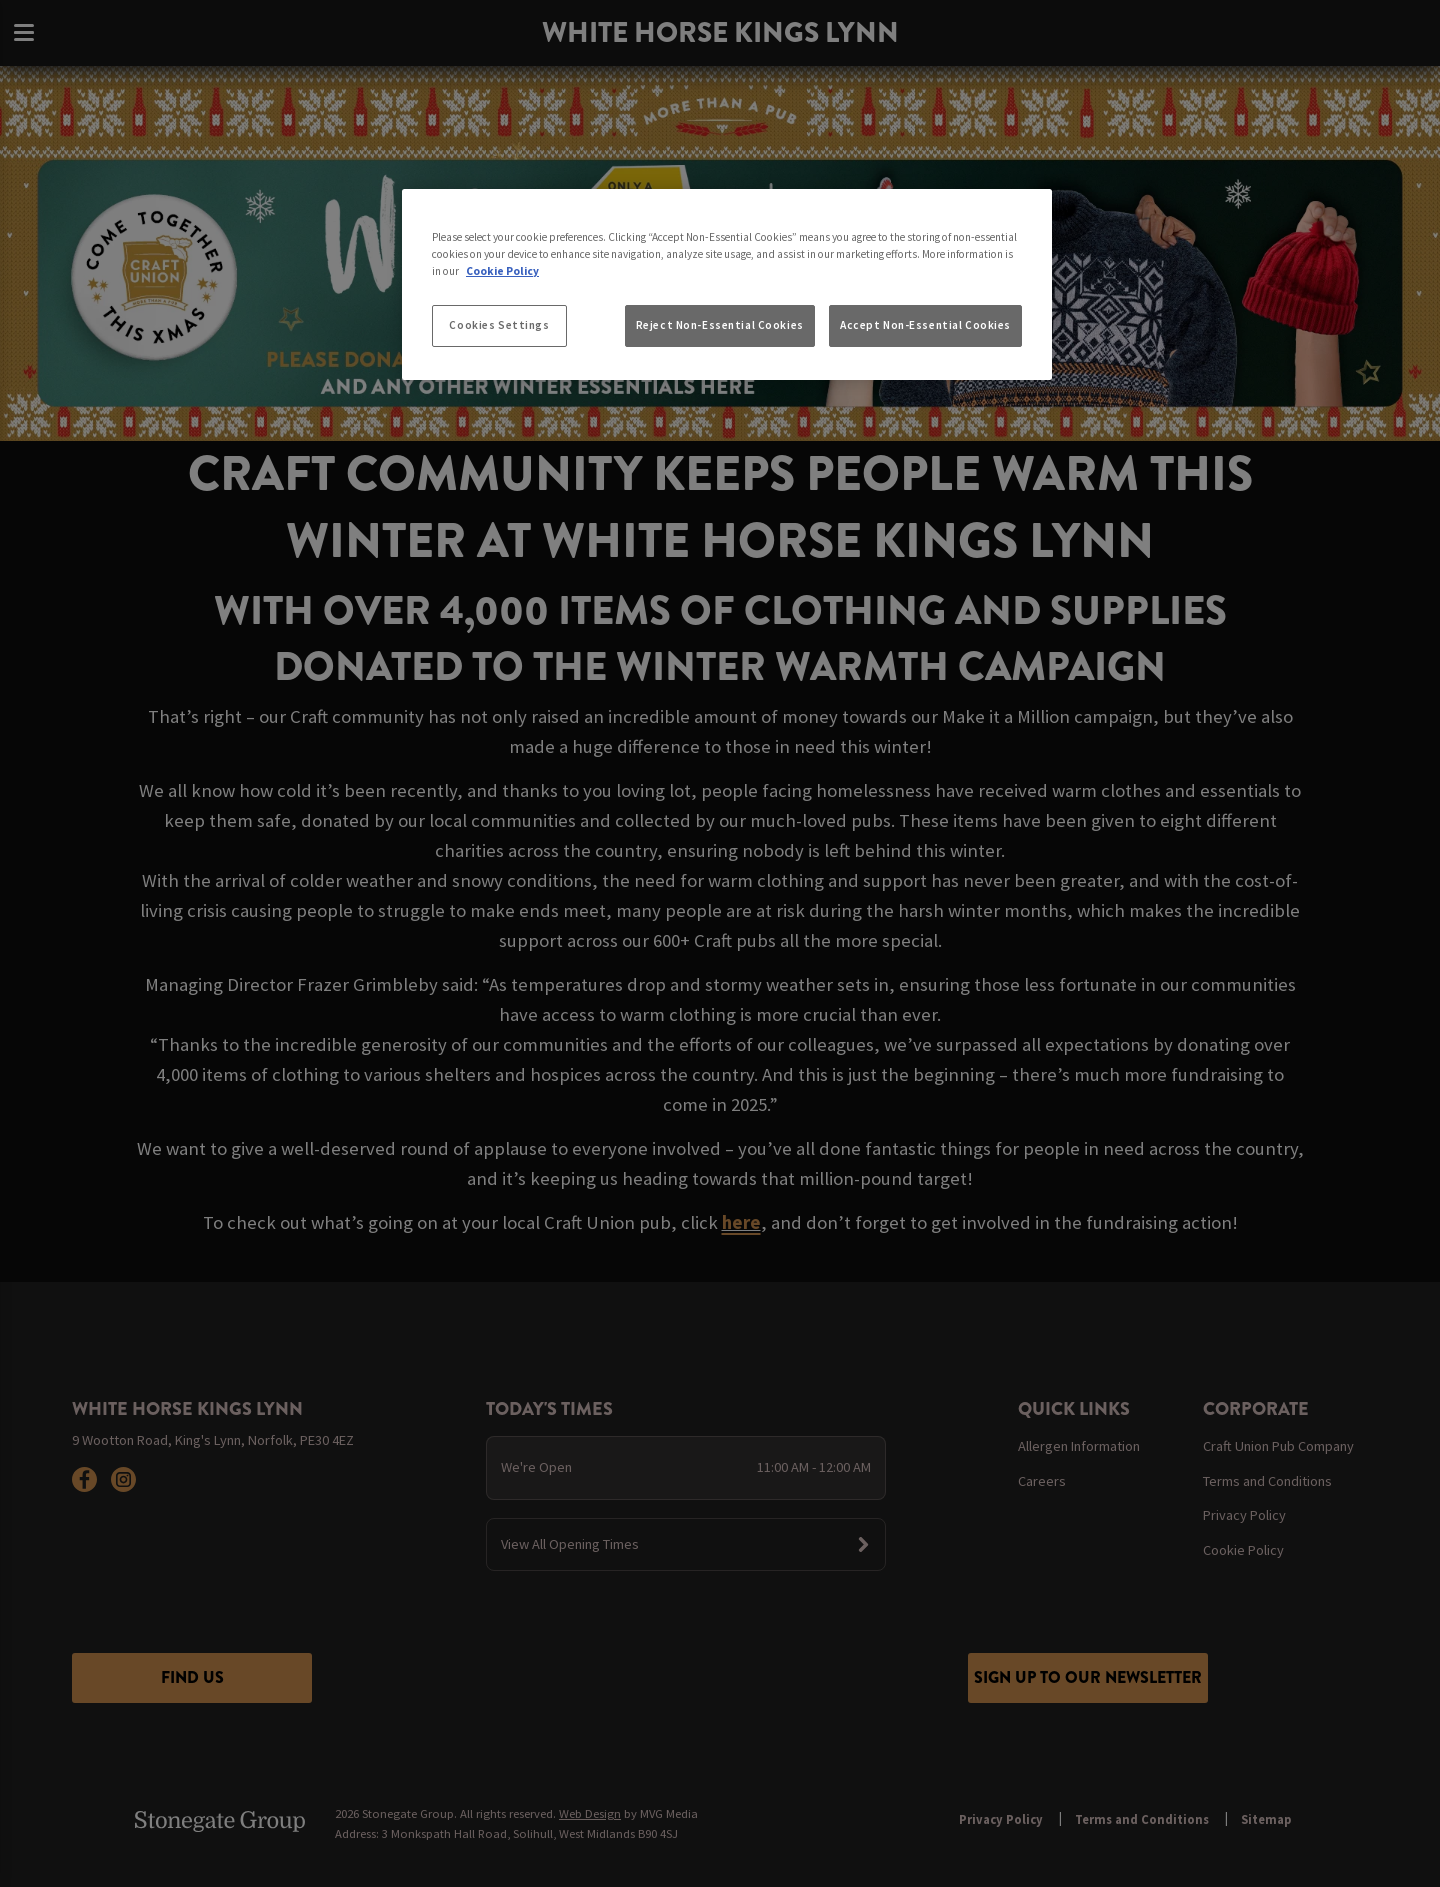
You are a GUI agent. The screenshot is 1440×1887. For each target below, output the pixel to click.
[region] (727, 285)
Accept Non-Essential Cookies (925, 325)
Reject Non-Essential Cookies (720, 325)
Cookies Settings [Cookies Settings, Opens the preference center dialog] (499, 325)
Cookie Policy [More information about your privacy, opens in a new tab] (502, 271)
